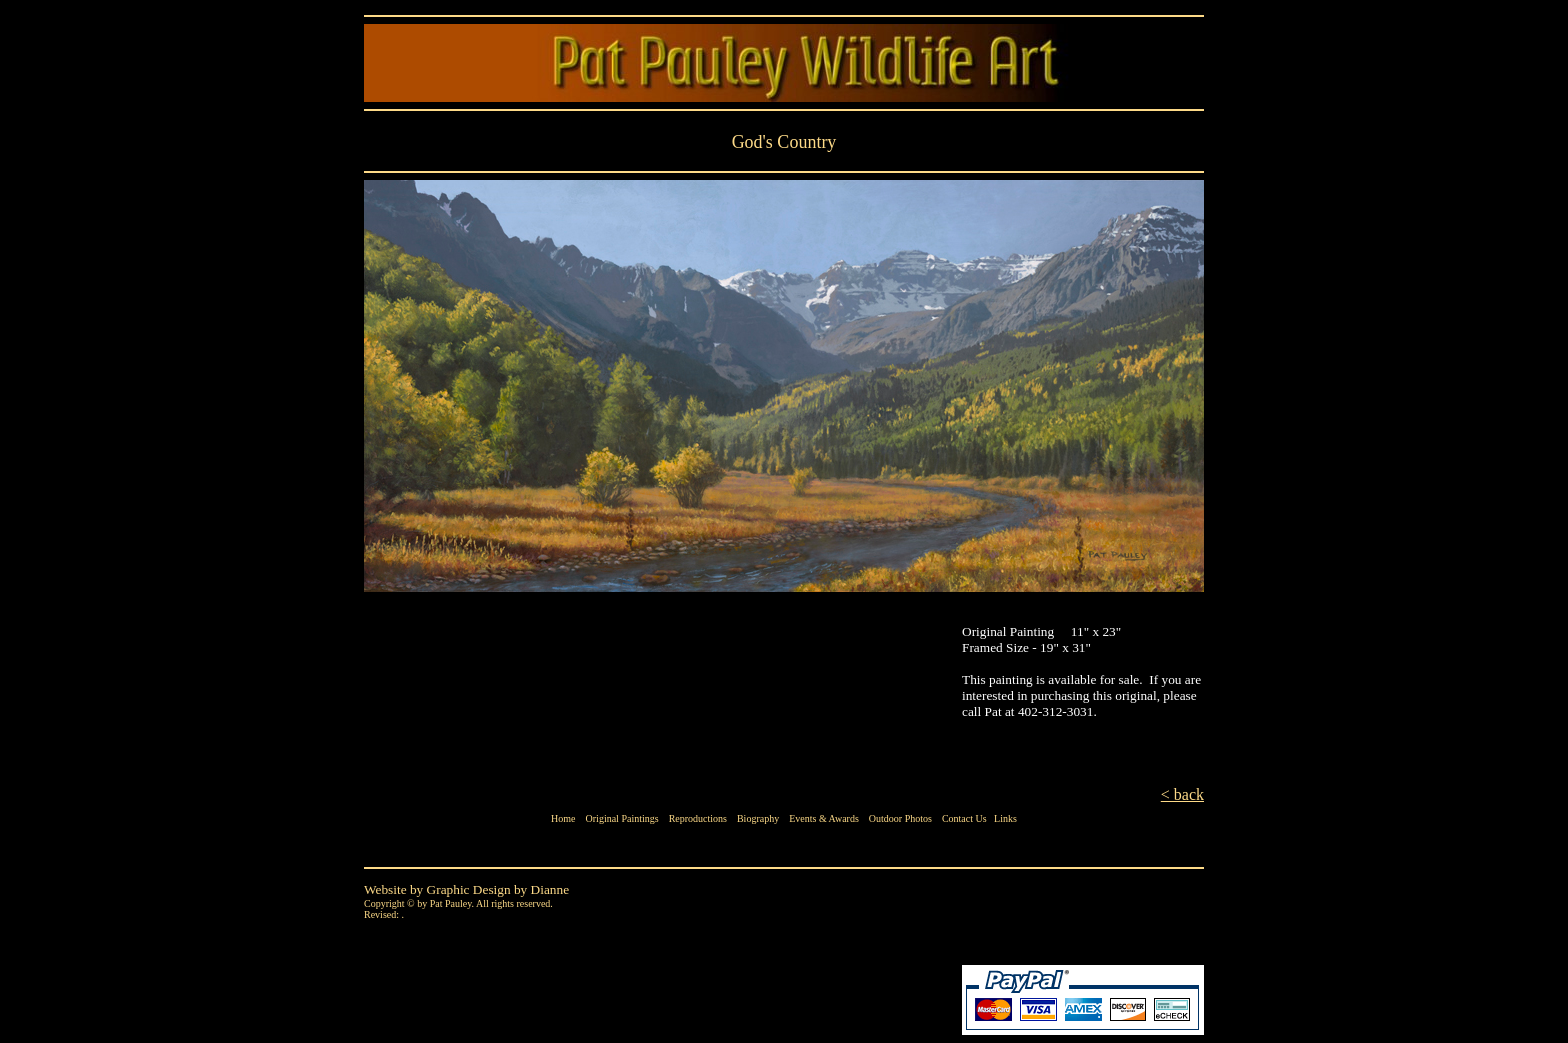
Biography (758, 818)
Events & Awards (824, 818)
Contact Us (964, 818)
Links (1005, 818)
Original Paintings (622, 818)
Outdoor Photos (900, 818)
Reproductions (698, 818)
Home (563, 818)
